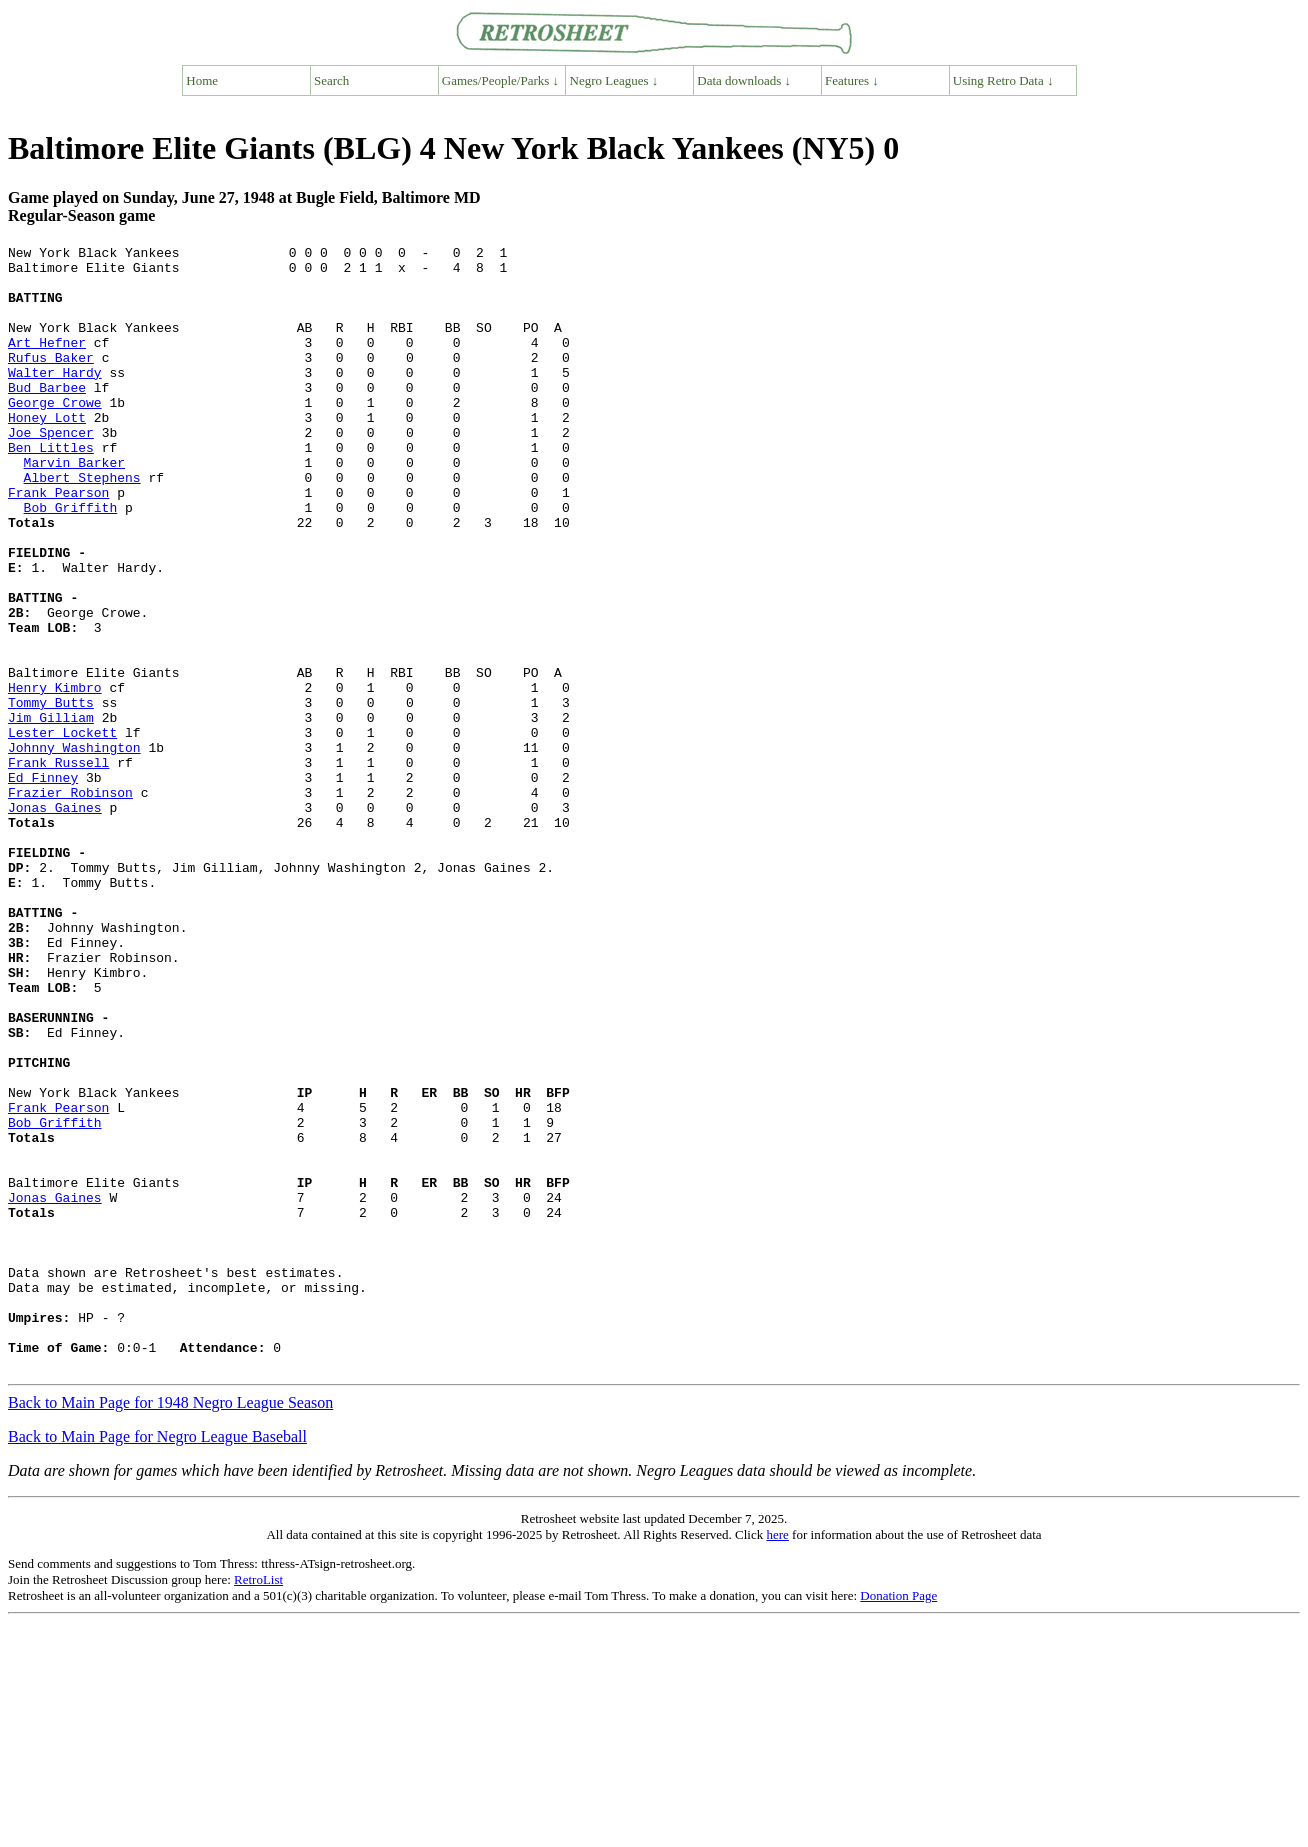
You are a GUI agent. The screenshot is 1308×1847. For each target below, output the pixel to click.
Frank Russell (58, 867)
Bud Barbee (47, 417)
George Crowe (55, 435)
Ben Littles (51, 489)
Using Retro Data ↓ (1003, 80)
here (777, 1759)
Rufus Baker (51, 381)
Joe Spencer (51, 471)
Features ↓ (852, 80)
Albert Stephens (82, 525)
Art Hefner (47, 363)
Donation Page (898, 1820)
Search (331, 80)
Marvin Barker (74, 507)
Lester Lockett (62, 831)
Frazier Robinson (70, 903)
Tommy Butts (51, 795)
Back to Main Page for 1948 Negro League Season (170, 1627)
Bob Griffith (71, 561)
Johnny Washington (74, 849)
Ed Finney (43, 885)
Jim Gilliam (51, 813)
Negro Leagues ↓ (614, 80)
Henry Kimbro (55, 777)
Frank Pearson (58, 543)
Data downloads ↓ (744, 80)
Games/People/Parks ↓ (500, 80)
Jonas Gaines (55, 921)
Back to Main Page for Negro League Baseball (157, 1661)
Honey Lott (47, 453)
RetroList (258, 1804)
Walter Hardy (55, 399)
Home (202, 80)
